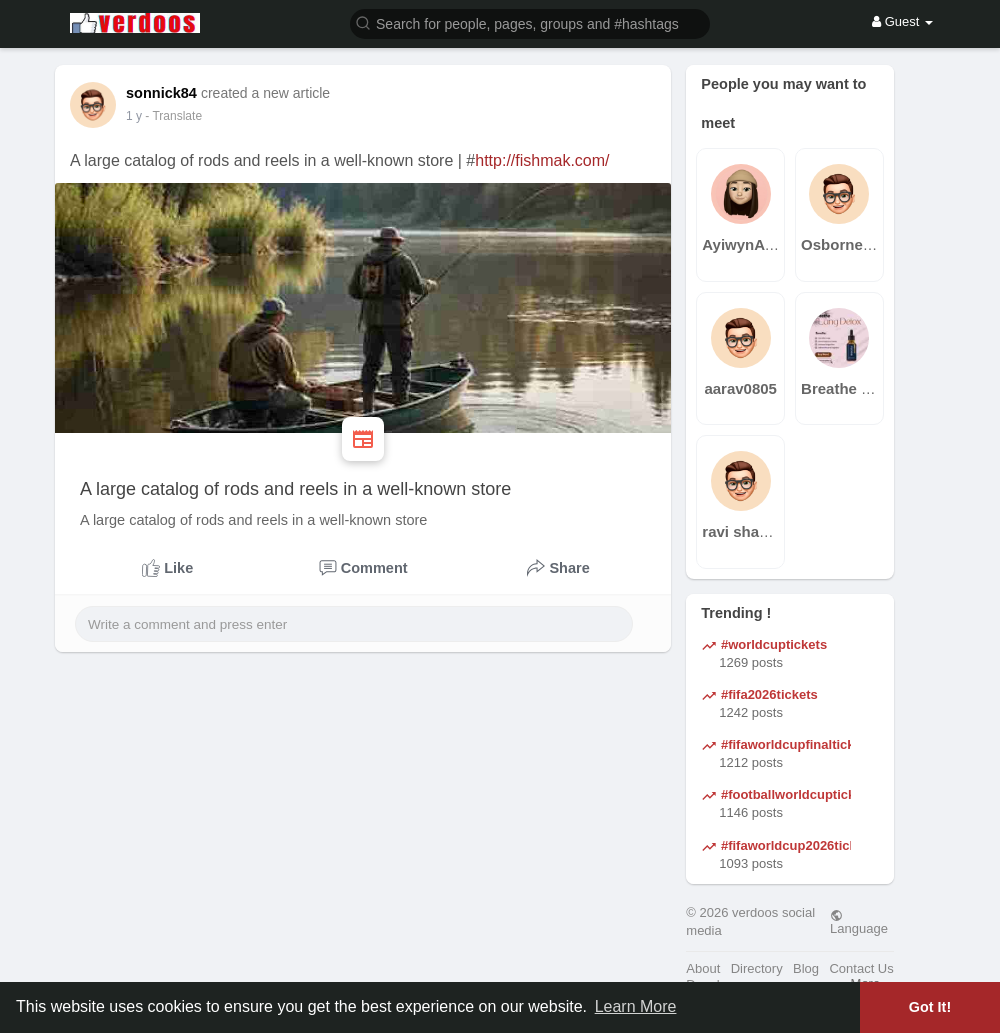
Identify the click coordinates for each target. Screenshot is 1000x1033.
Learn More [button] (636, 1006)
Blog (806, 968)
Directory (757, 968)
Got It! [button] (930, 1007)
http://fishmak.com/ (542, 160)
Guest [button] (902, 21)
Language (859, 922)
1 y (134, 116)
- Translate (173, 116)
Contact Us (861, 968)
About (703, 968)
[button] (530, 22)
